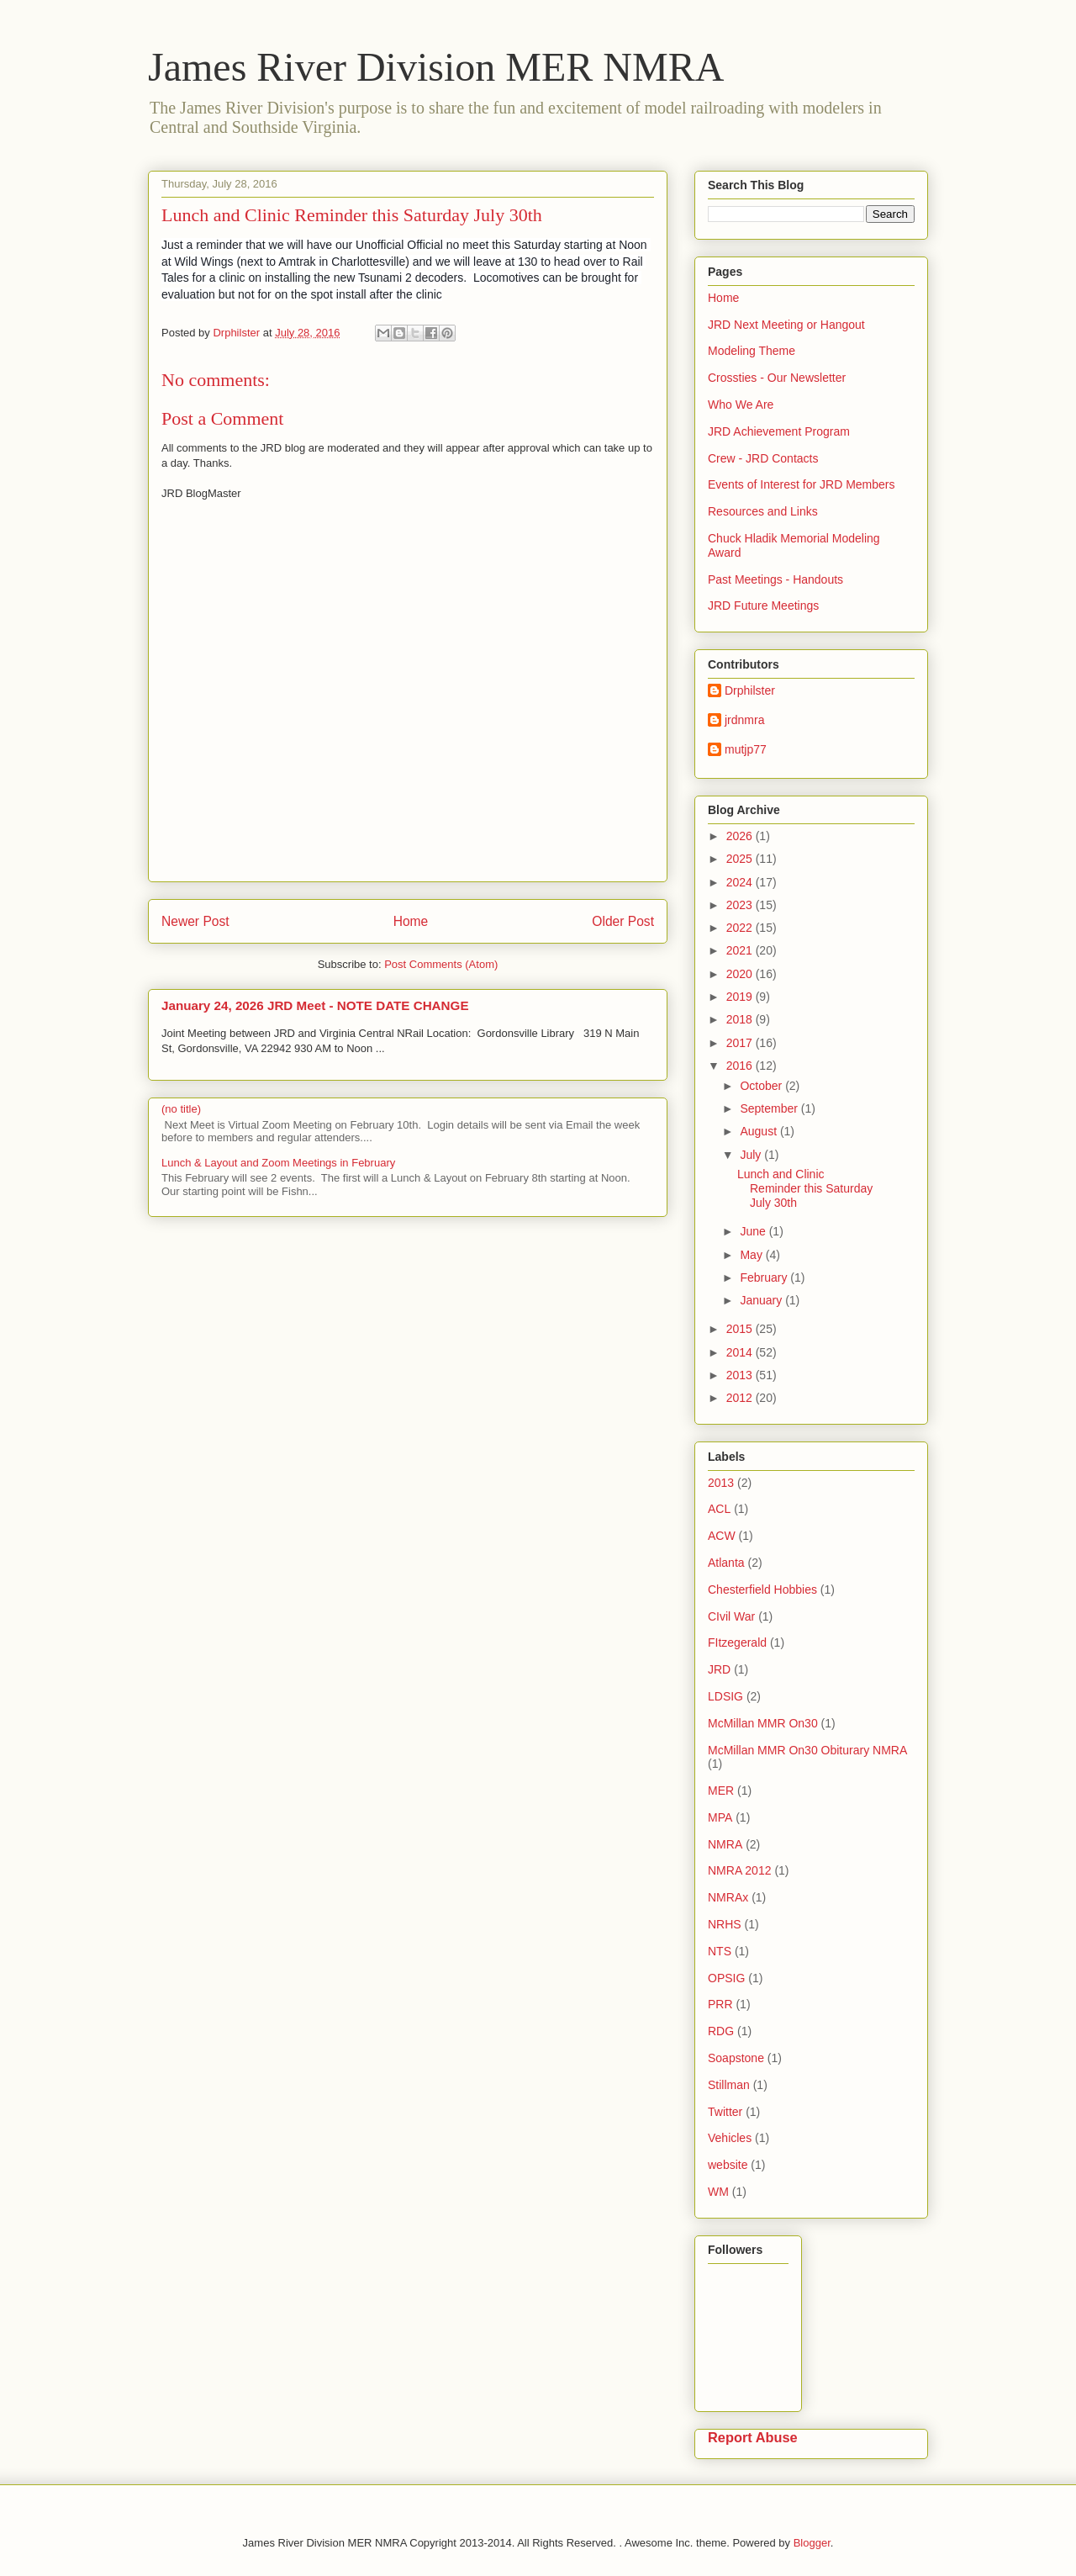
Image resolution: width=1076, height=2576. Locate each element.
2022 (741, 927)
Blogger (812, 2542)
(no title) (181, 1109)
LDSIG (725, 1696)
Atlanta (726, 1562)
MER (721, 1790)
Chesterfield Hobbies (762, 1589)
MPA (720, 1817)
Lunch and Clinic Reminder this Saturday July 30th (805, 1188)
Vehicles (730, 2138)
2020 (741, 974)
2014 (741, 1352)
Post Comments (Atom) (441, 964)
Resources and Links (763, 511)
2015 (741, 1329)
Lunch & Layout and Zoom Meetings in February (278, 1162)
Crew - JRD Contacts (763, 458)
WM (718, 2191)
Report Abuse (753, 2437)
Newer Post (195, 921)
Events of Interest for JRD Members (801, 484)
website (727, 2164)
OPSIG (726, 1978)
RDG (721, 2031)
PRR (720, 2004)
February (765, 1277)
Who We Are (740, 404)
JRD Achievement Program (779, 431)
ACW (722, 1535)
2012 (741, 1397)
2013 (741, 1375)
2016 (741, 1065)
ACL (719, 1508)
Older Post (623, 921)
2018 (741, 1019)
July (752, 1154)
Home (411, 921)
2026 (741, 836)
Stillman (729, 2085)
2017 (741, 1043)
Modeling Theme (751, 350)
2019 (741, 996)
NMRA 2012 (739, 1870)
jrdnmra (744, 720)
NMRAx (728, 1897)
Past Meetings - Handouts (775, 579)
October (762, 1085)
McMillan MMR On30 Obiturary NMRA (807, 1750)
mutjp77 (746, 749)
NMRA (725, 1844)
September (770, 1108)
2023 (741, 905)
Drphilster (750, 690)
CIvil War (731, 1616)
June (754, 1231)
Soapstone (736, 2058)
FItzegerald (737, 1642)
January (762, 1300)
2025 (741, 858)
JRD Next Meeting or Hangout (786, 324)
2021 (741, 950)
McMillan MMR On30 (763, 1723)
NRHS (724, 1924)
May (752, 1255)
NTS (719, 1951)
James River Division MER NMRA (436, 67)
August (759, 1131)
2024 (741, 882)
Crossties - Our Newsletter (777, 377)
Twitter (725, 2111)
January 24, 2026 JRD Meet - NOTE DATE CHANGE (315, 1005)
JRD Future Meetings (763, 605)
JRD (719, 1669)
